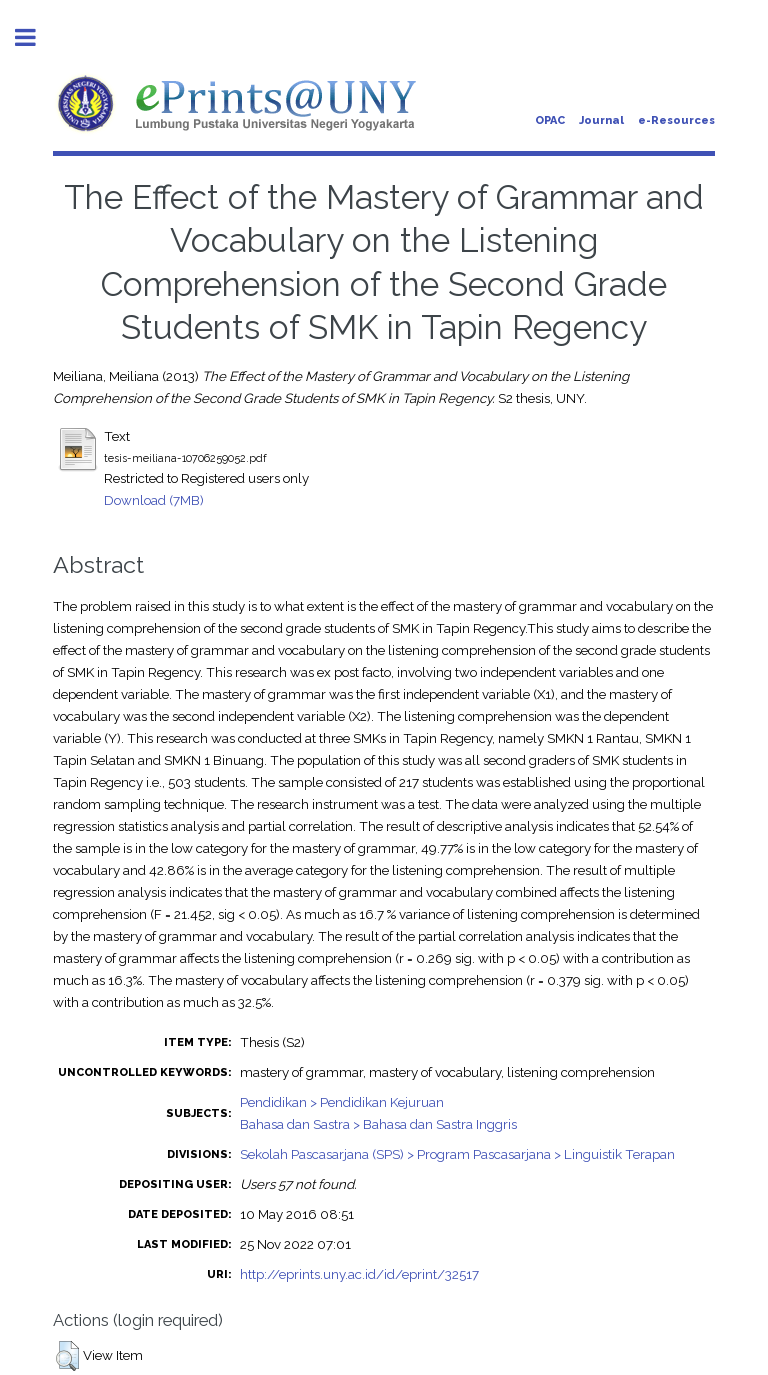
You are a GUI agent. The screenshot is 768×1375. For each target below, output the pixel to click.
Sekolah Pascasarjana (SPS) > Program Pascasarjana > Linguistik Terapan (457, 1154)
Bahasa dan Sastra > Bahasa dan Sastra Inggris (378, 1124)
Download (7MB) (154, 500)
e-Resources (676, 120)
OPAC (550, 120)
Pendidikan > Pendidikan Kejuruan (342, 1102)
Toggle (36, 37)
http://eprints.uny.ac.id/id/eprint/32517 (359, 1274)
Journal (601, 120)
